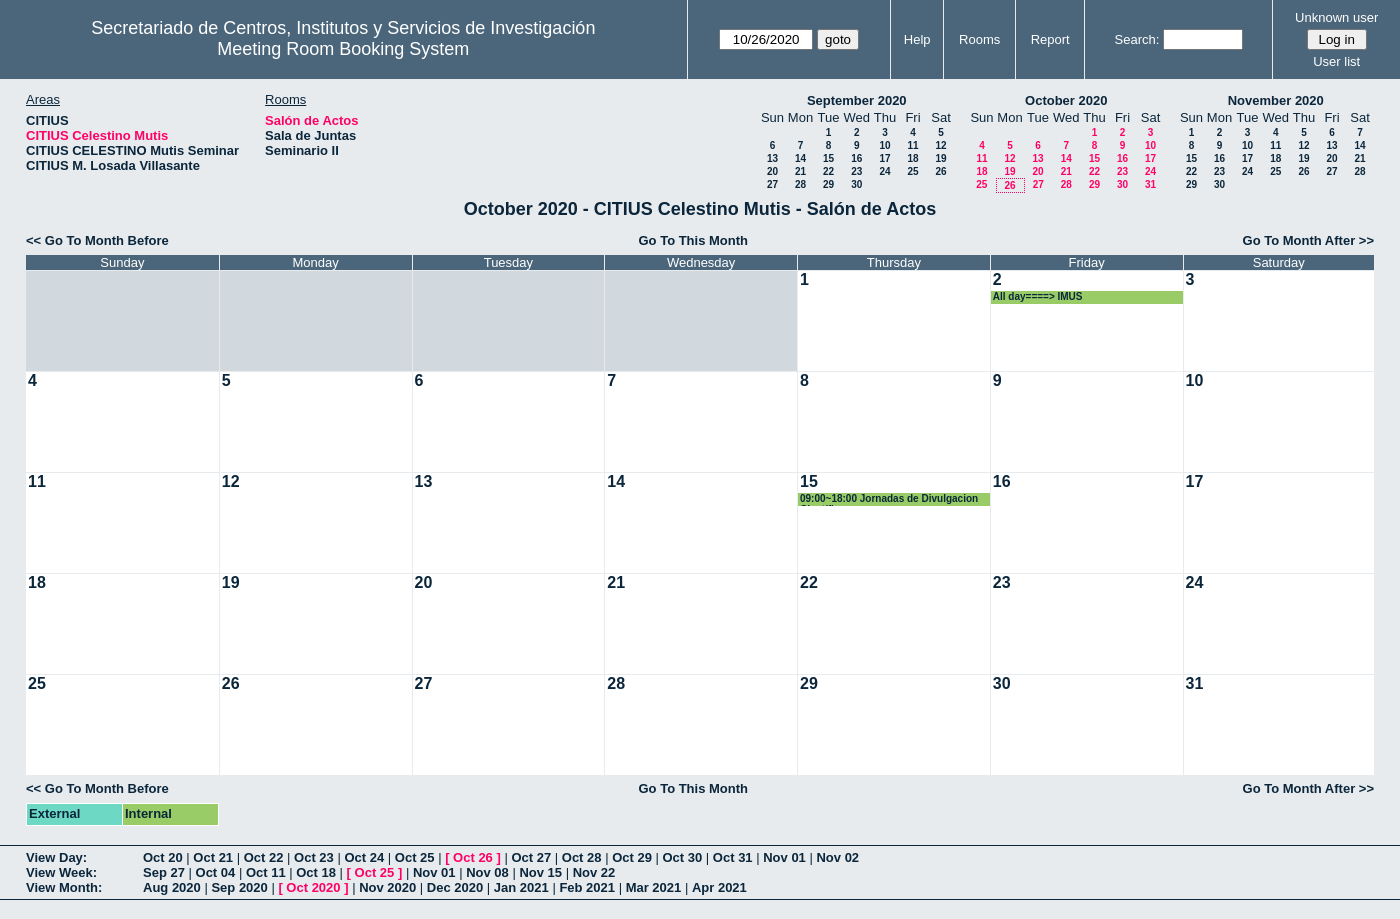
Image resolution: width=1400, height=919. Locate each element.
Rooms (979, 39)
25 (912, 171)
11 (912, 145)
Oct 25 (415, 857)
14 (800, 158)
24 (884, 171)
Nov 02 (837, 857)
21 (800, 171)
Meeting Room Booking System (343, 49)
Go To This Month (693, 240)
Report (1050, 39)
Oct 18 (316, 872)
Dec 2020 (455, 887)
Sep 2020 (239, 887)
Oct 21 (213, 857)
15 (828, 158)
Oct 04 (216, 872)
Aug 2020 (172, 887)
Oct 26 (473, 857)
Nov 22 (594, 872)
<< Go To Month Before (97, 240)
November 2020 (1276, 100)
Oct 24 (364, 857)
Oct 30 (683, 857)
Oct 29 (632, 857)
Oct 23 (314, 857)
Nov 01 (784, 857)
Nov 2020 (387, 887)
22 (828, 171)
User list (1336, 61)
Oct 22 (264, 857)
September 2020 (857, 100)
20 (772, 171)
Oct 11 (266, 872)
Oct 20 (163, 857)
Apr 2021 (719, 887)
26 (940, 171)
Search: (1137, 39)
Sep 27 (164, 872)
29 (828, 184)
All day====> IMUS (1038, 296)
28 (800, 184)
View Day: (56, 857)
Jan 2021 (521, 887)
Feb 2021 (587, 887)
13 (772, 158)
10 (884, 145)
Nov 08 (487, 872)
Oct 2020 (313, 887)
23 (856, 171)
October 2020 (1066, 100)
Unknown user (1336, 17)
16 (856, 158)
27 (772, 184)
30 (856, 184)
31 (1150, 184)
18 (912, 158)
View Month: (64, 887)
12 (940, 145)
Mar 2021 (654, 887)
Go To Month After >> (1308, 240)
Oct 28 (582, 857)
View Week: (61, 872)
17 (884, 158)
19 (940, 158)
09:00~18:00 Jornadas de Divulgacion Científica (889, 499)
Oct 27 (531, 857)
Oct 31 (733, 857)
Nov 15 (540, 872)
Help (917, 39)
